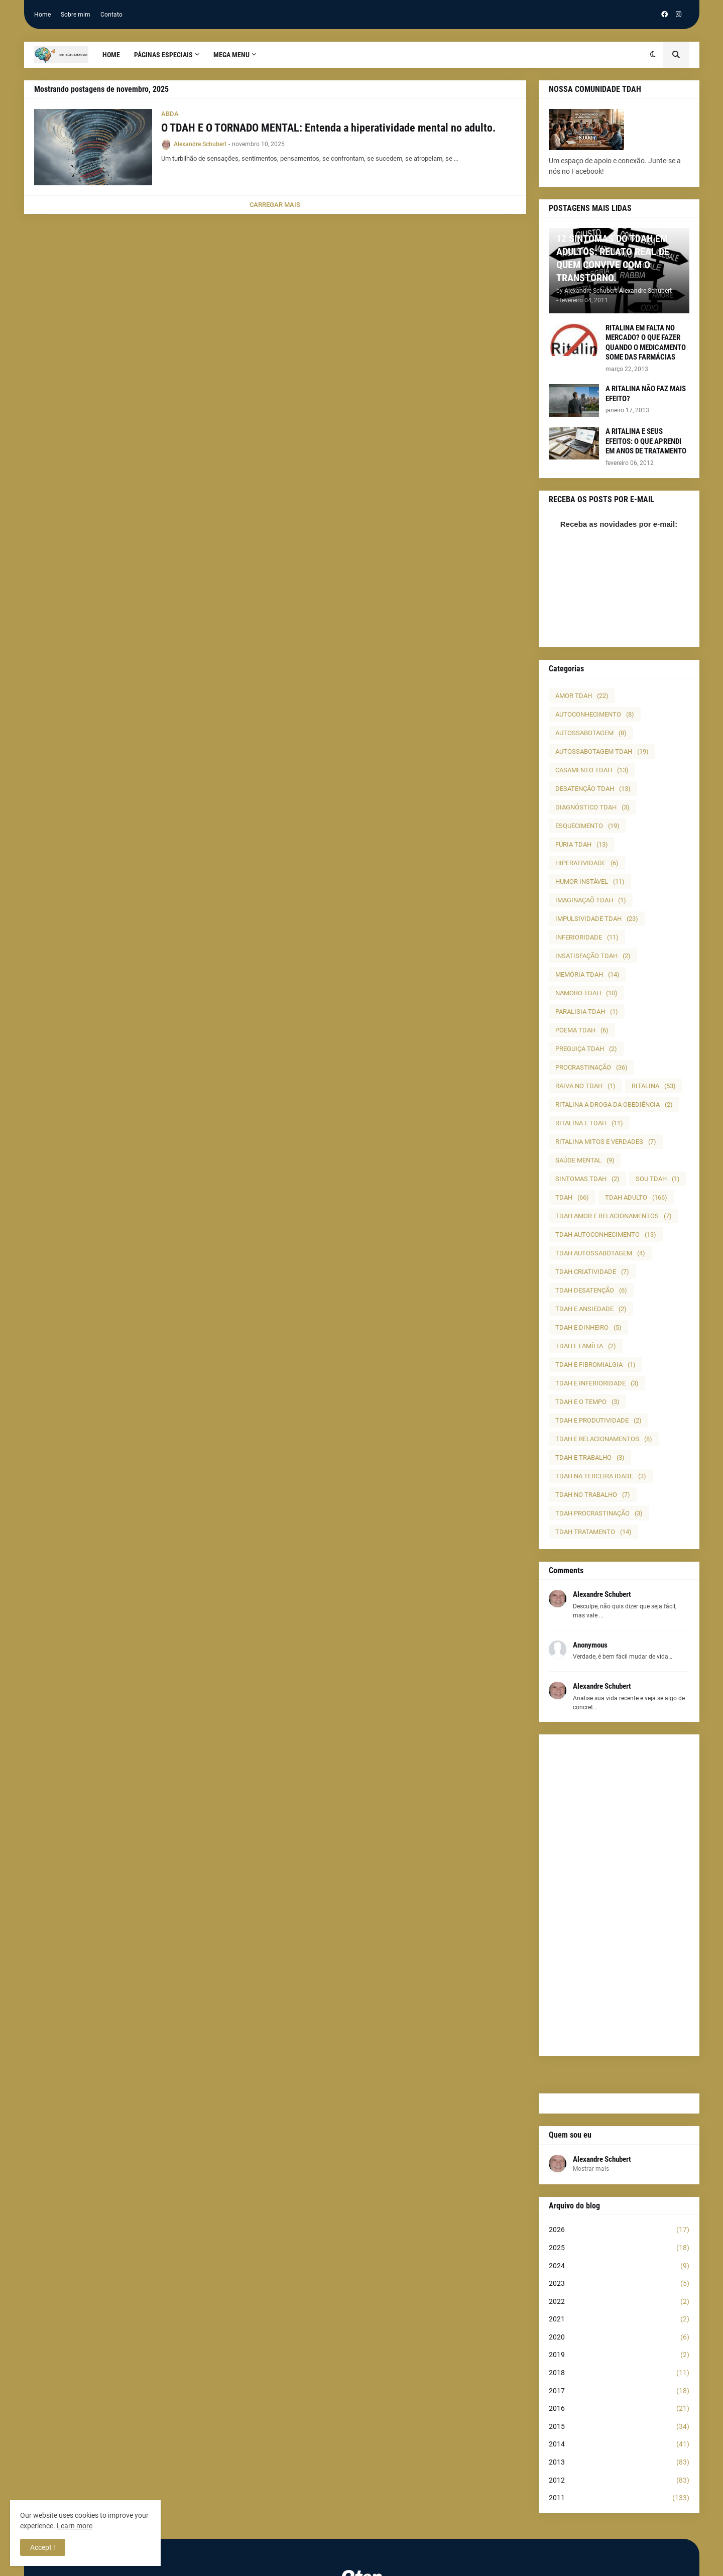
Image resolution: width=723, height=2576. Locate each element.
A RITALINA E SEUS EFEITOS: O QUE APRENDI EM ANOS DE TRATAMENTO (646, 441)
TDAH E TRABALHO (590, 1457)
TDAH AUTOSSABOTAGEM (600, 1253)
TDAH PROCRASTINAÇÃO (599, 1513)
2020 (619, 2337)
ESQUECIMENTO (587, 825)
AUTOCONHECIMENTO (594, 714)
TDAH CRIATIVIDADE (592, 1271)
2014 (619, 2444)
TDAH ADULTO (636, 1197)
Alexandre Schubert (602, 2159)
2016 (619, 2409)
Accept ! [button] (42, 2547)
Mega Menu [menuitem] (231, 55)
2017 (619, 2391)
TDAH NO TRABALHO (592, 1494)
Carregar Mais (275, 204)
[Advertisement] (619, 1895)
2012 (619, 2481)
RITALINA (654, 1086)
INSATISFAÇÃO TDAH (593, 956)
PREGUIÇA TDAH (586, 1048)
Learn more (74, 2526)
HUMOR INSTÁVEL (590, 881)
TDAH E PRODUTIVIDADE (598, 1420)
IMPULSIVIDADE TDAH (596, 918)
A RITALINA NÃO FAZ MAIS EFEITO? (646, 393)
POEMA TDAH (582, 1030)
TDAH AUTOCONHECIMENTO (605, 1234)
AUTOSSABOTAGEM (591, 733)
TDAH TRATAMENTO (593, 1532)
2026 (619, 2230)
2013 (619, 2462)
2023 (619, 2284)
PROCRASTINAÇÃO (591, 1067)
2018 (619, 2373)
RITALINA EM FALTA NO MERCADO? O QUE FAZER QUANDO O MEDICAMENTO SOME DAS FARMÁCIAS (646, 342)
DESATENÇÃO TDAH (593, 788)
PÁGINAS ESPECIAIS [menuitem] (163, 55)
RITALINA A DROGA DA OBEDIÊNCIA (614, 1104)
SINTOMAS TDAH (587, 1179)
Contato (111, 14)
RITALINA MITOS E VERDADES (605, 1141)
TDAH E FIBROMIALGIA (595, 1364)
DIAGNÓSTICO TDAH (592, 807)
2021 (619, 2319)
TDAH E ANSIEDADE (591, 1309)
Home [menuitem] (111, 55)
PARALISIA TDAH (586, 1011)
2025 (619, 2248)
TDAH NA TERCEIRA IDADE (600, 1476)
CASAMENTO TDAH (592, 770)
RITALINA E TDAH (589, 1123)
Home (42, 14)
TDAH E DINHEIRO (588, 1327)
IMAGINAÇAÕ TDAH (590, 900)
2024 (619, 2266)
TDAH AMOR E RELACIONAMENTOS (613, 1216)
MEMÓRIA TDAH (587, 974)
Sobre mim (75, 14)
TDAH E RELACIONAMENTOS (603, 1439)
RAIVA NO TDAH (585, 1086)
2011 (619, 2498)
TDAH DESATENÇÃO (591, 1290)
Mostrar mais (591, 2168)
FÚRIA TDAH (581, 844)
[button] (653, 55)
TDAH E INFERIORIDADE (597, 1383)
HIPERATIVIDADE (587, 863)
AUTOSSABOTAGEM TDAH (602, 751)
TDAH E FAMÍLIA (585, 1346)
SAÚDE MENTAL (585, 1160)
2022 (619, 2302)
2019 (619, 2355)
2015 (619, 2427)
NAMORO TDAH (586, 993)
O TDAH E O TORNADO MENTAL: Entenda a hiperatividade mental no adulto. (328, 128)
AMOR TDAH (582, 695)
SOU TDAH (658, 1179)
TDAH (572, 1197)
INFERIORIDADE (587, 937)
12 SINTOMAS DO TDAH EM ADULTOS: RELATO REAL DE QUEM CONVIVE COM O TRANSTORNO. (612, 258)
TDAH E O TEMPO (587, 1401)
